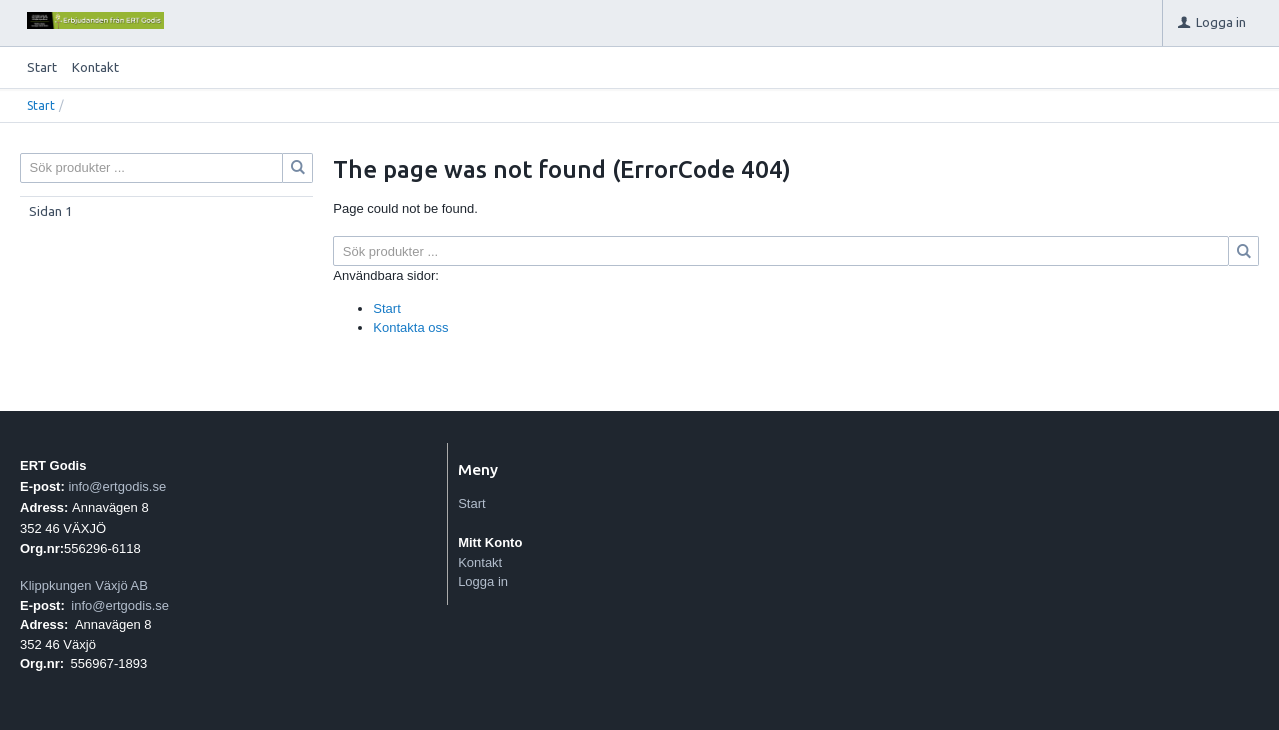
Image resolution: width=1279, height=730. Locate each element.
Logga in (483, 581)
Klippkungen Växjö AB (84, 585)
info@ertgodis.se (117, 486)
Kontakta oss (410, 327)
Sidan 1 (50, 211)
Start (42, 67)
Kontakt (95, 67)
